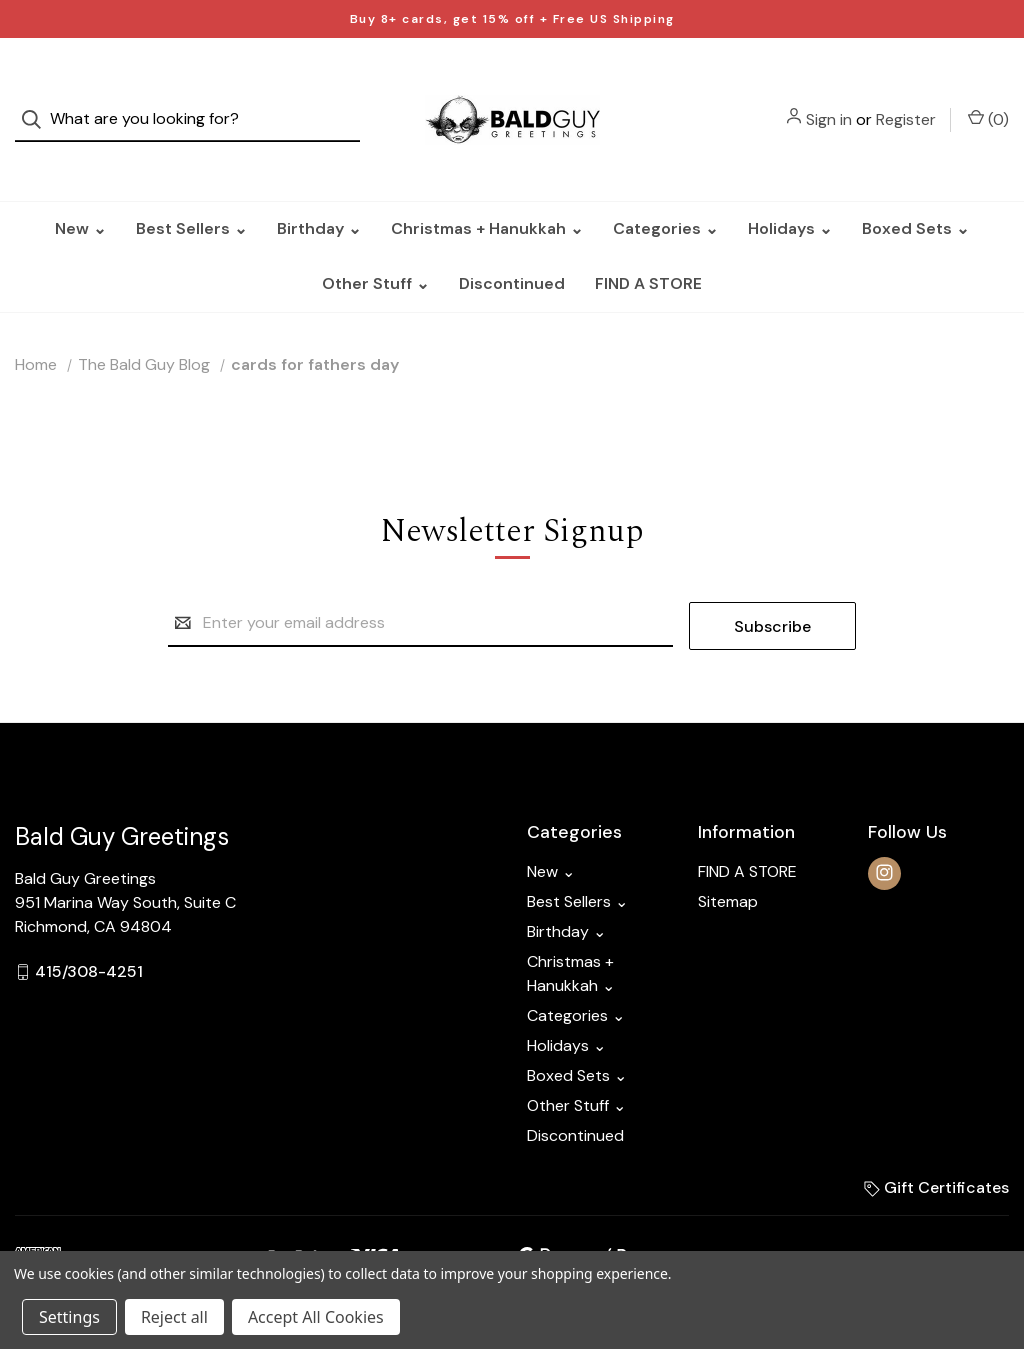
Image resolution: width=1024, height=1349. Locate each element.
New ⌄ (80, 195)
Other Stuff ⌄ (375, 250)
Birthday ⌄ (319, 195)
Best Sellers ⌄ (191, 195)
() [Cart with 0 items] (988, 102)
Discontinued (512, 250)
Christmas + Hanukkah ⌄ (487, 195)
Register (906, 102)
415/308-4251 (89, 935)
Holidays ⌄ (790, 195)
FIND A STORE (648, 250)
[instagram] (884, 837)
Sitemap (728, 865)
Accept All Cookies (316, 1317)
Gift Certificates (936, 1151)
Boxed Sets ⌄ (915, 195)
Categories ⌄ (665, 195)
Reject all (174, 1317)
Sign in (829, 102)
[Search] (37, 103)
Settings (69, 1317)
